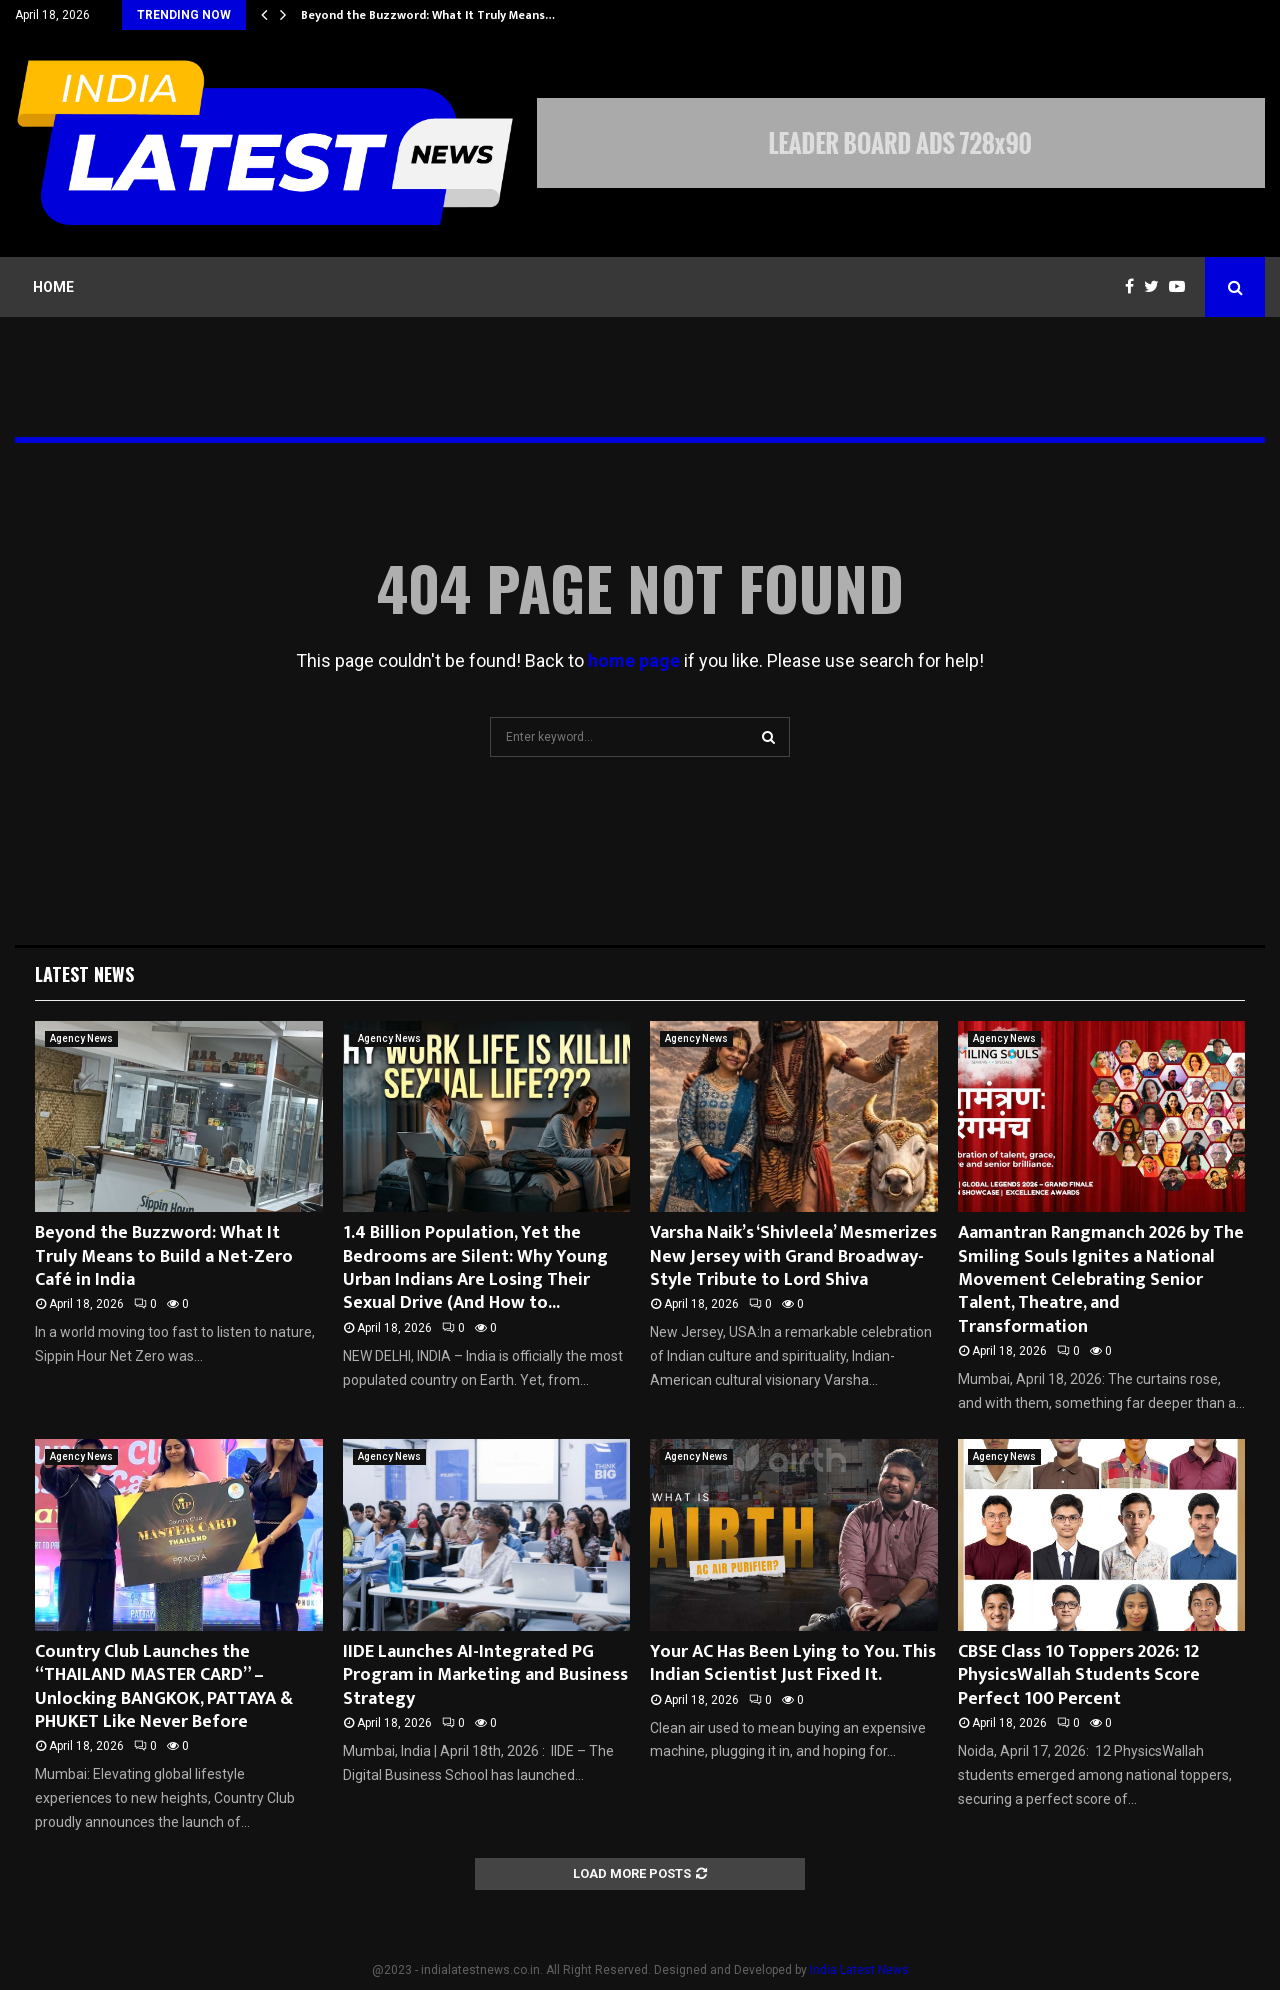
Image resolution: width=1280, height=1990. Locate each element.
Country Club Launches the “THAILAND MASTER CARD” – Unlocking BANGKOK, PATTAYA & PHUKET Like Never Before (164, 1687)
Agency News (81, 1038)
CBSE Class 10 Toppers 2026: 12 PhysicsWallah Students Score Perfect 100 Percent (1079, 1675)
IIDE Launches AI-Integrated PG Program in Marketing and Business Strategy (485, 1675)
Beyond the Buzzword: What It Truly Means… (428, 15)
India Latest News (859, 1970)
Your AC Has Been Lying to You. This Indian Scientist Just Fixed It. (793, 1663)
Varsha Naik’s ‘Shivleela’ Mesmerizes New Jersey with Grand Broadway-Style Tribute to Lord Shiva (793, 1256)
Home (53, 287)
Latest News (84, 974)
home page (634, 660)
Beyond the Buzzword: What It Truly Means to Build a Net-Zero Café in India (164, 1256)
